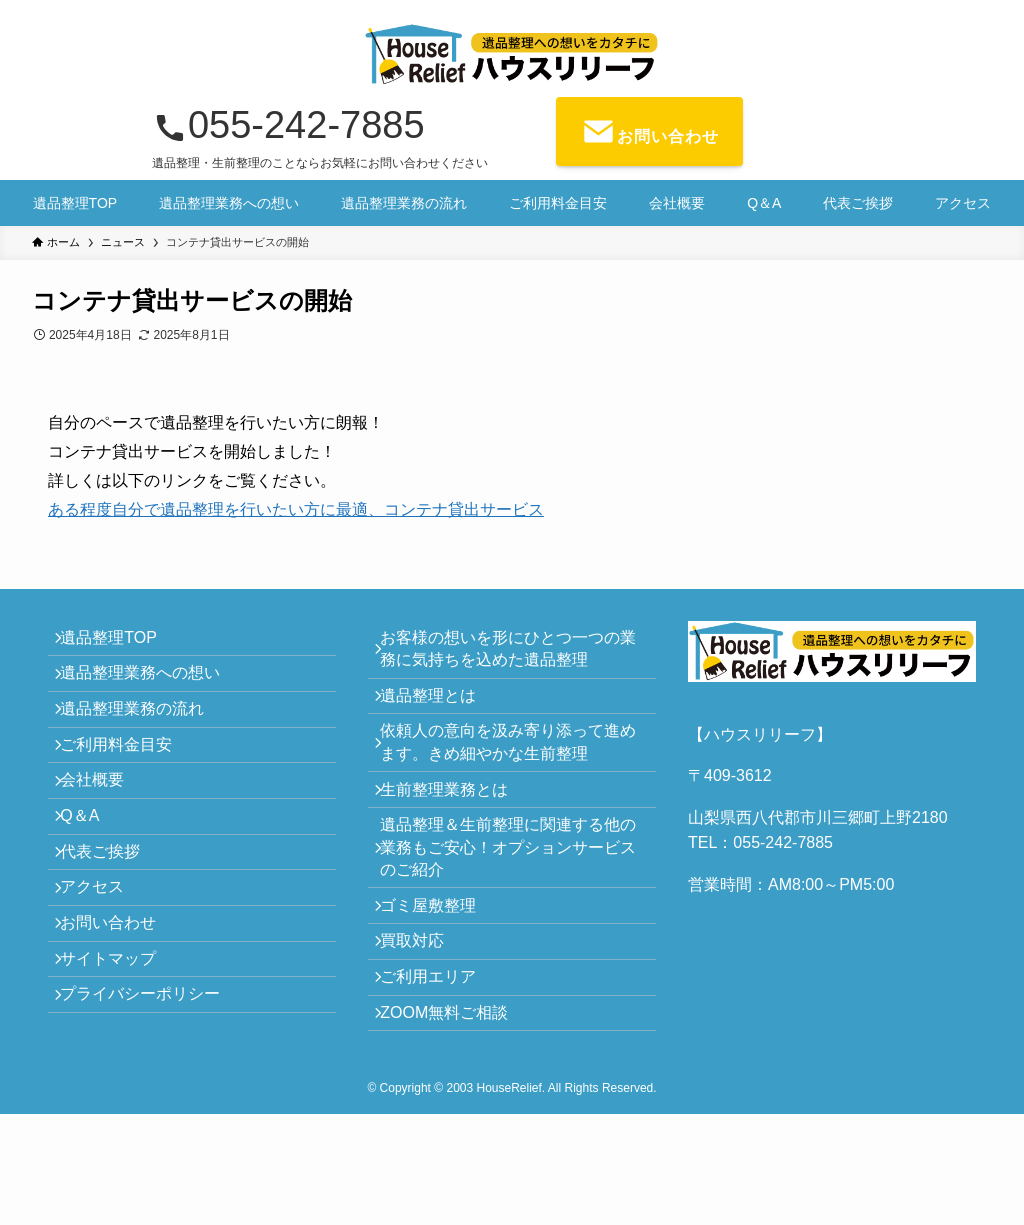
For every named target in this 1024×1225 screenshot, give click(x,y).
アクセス (104, 974)
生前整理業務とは (456, 830)
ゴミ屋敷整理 (440, 969)
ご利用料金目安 (128, 785)
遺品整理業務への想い (152, 690)
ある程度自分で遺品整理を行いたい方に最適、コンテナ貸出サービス (296, 509)
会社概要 (104, 832)
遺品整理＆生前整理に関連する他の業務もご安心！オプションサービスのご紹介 (512, 900)
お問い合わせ (120, 1022)
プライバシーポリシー (152, 1116)
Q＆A (91, 880)
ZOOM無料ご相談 (456, 1111)
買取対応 (424, 1016)
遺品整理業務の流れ (144, 737)
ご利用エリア (440, 1064)
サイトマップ (120, 1069)
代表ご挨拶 (112, 927)
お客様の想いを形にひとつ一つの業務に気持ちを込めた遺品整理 (512, 654)
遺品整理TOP (120, 643)
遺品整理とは (440, 712)
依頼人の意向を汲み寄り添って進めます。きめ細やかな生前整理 (512, 771)
